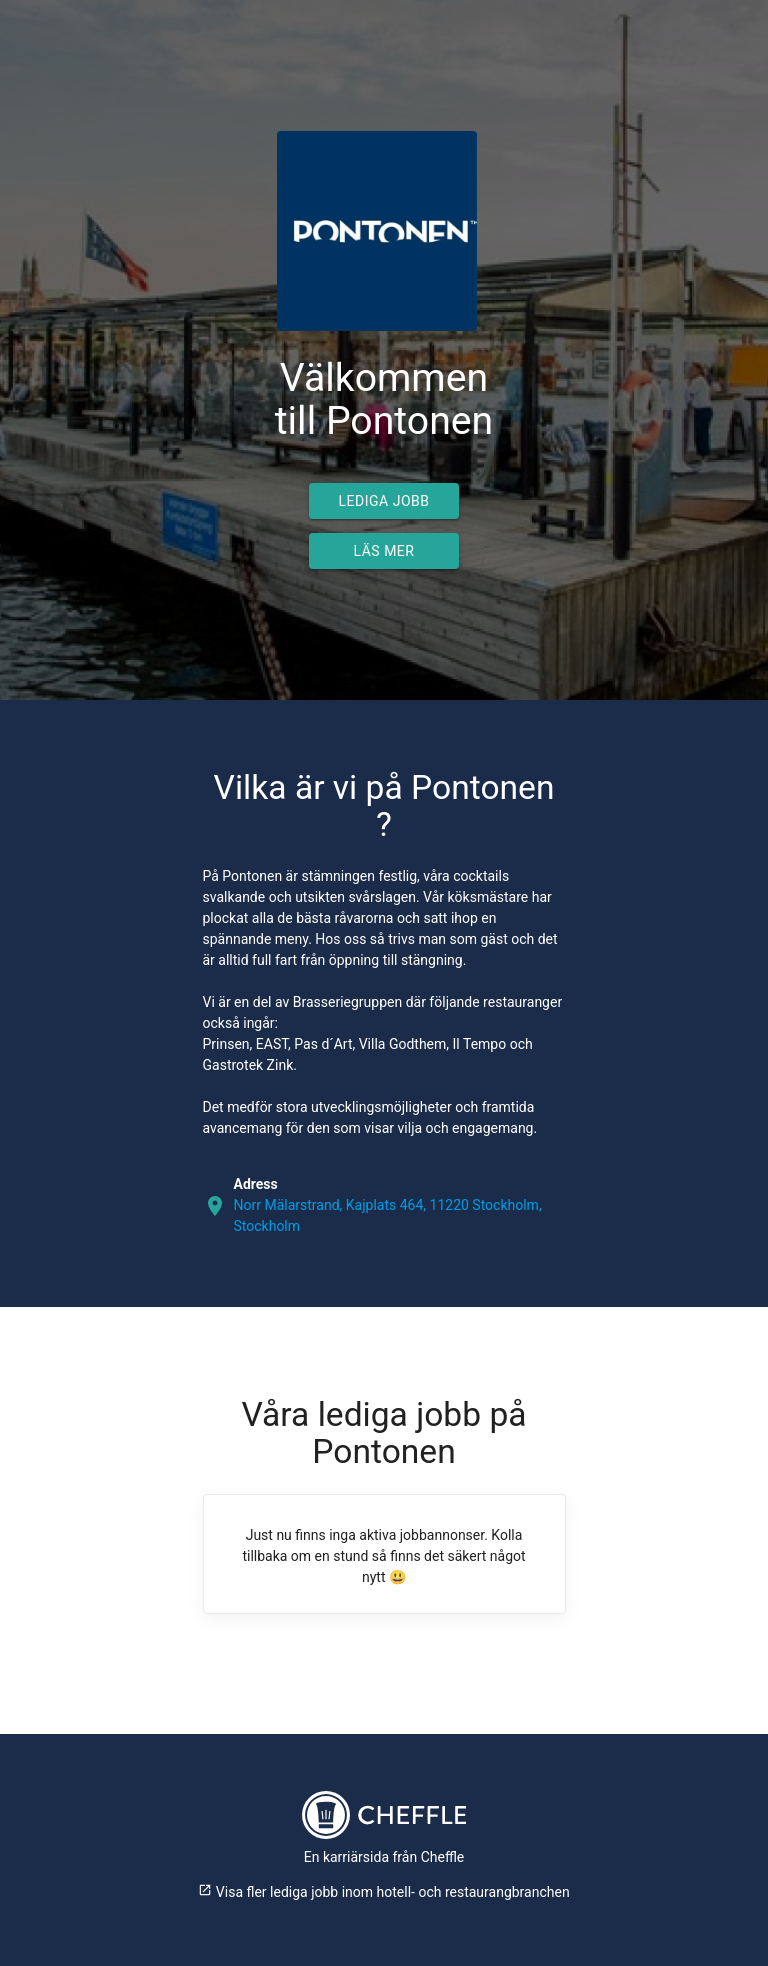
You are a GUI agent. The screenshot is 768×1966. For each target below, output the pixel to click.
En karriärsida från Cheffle (384, 1857)
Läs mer (384, 551)
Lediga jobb (384, 501)
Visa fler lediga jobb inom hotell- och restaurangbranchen (383, 1892)
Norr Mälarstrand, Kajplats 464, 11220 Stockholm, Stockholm (388, 1215)
